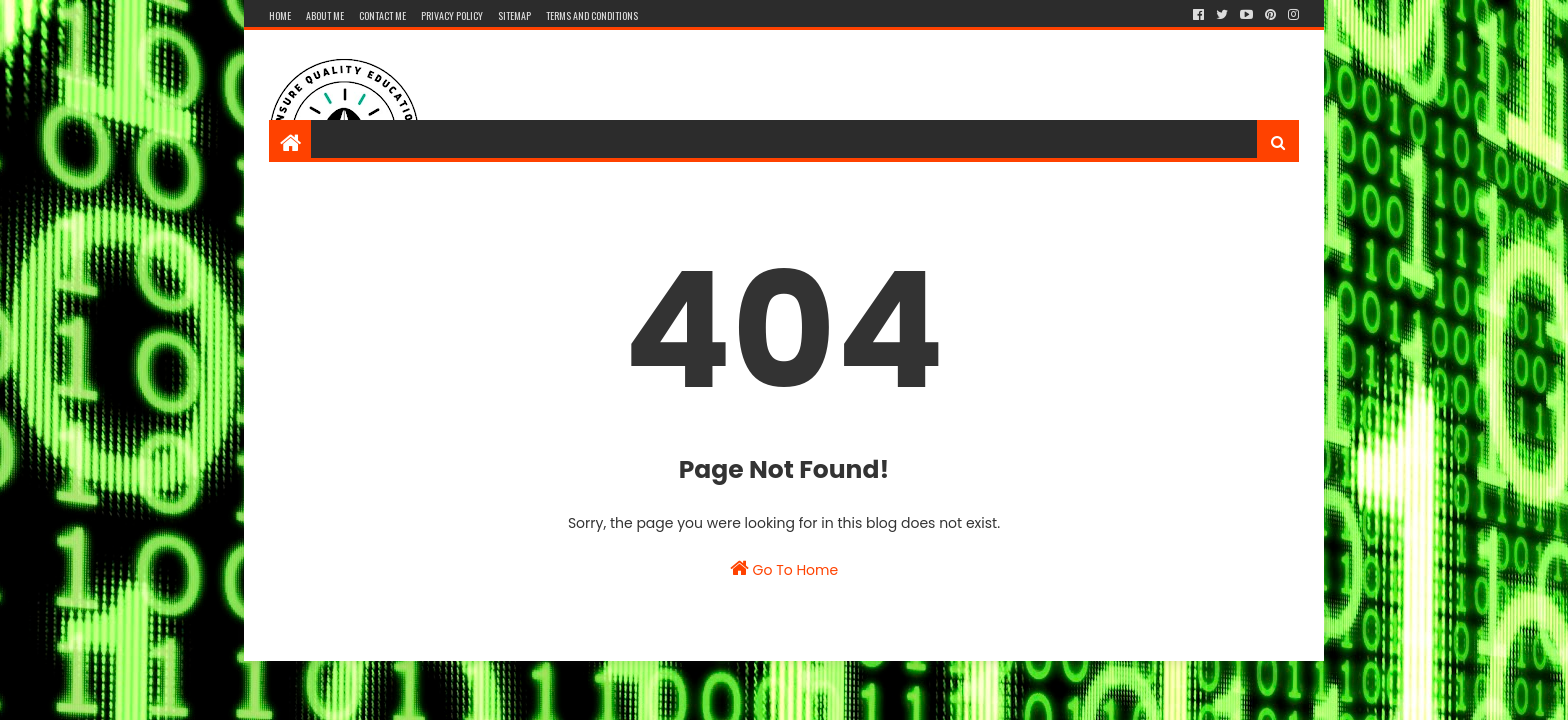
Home (280, 15)
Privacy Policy (452, 15)
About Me (325, 15)
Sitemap (514, 15)
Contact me (382, 15)
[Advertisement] (935, 95)
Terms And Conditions (592, 15)
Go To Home (784, 569)
